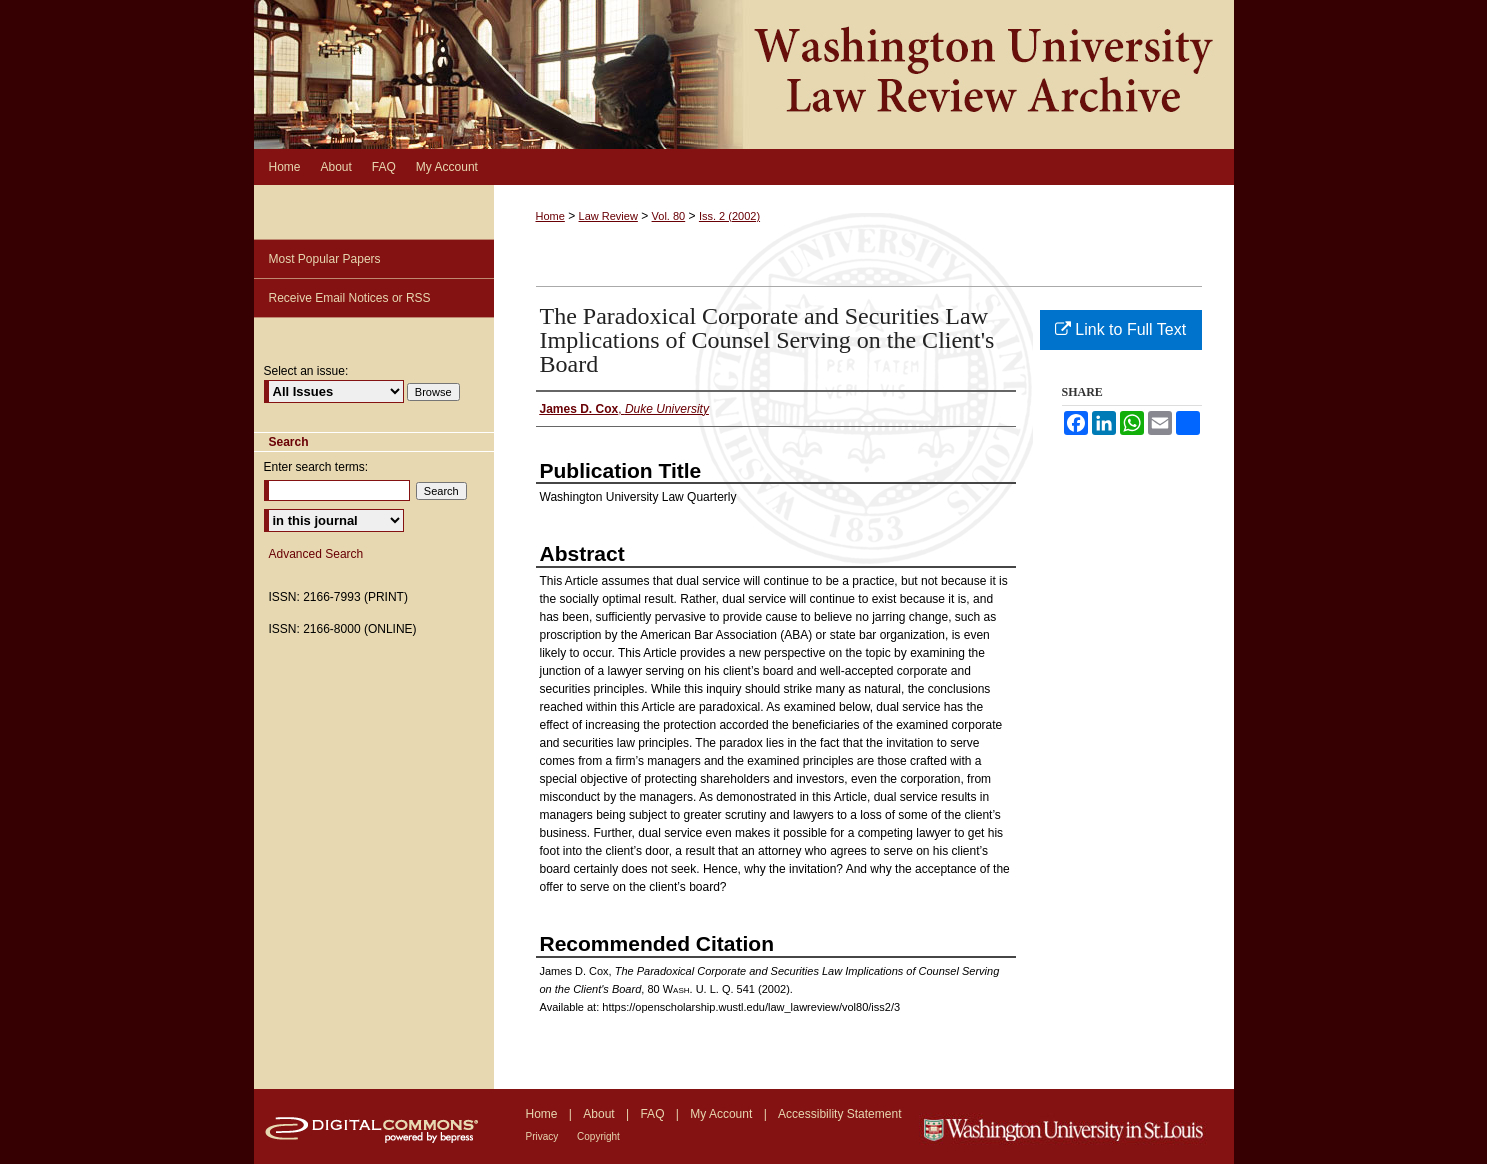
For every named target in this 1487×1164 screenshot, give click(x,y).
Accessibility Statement (839, 1114)
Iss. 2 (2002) (729, 216)
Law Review (608, 216)
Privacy (544, 1136)
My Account (722, 1114)
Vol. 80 (669, 216)
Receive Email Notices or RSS (350, 298)
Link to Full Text (1120, 329)
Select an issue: (306, 371)
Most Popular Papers (325, 259)
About (600, 1114)
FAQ (653, 1114)
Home (550, 216)
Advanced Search (316, 554)
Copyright (598, 1136)
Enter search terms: (316, 467)
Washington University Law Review (744, 74)
